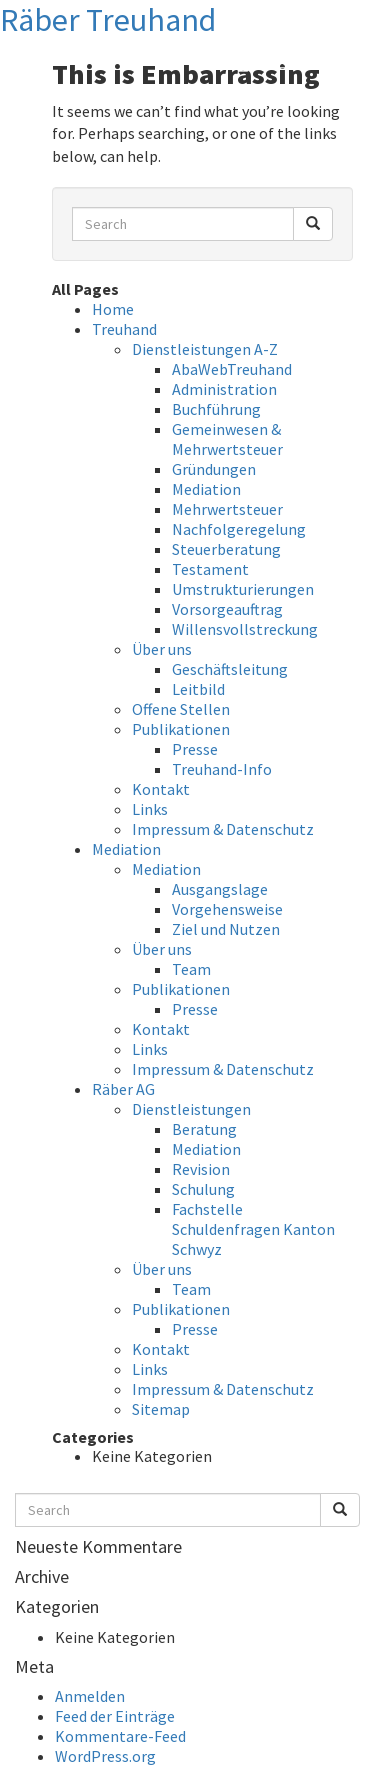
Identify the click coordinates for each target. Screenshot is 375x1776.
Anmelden (90, 1696)
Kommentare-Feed (120, 1736)
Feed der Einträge (115, 1716)
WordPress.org (105, 1756)
